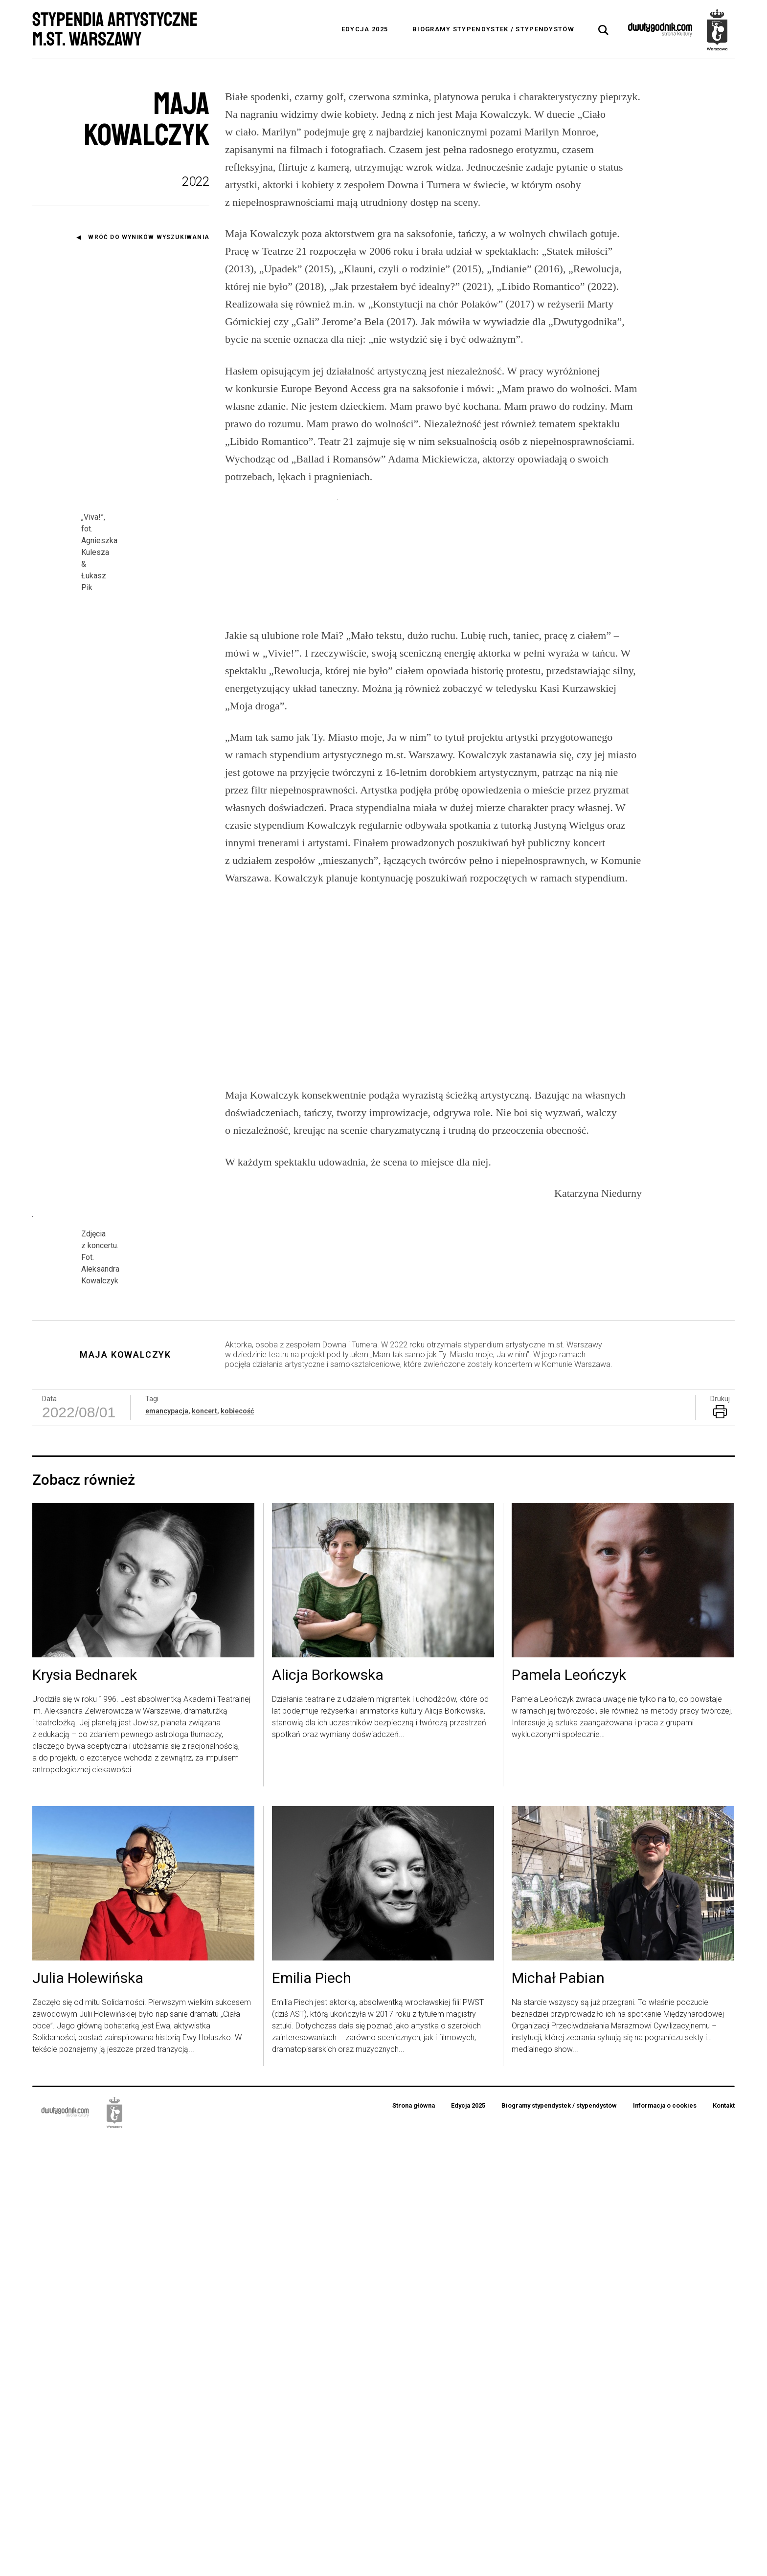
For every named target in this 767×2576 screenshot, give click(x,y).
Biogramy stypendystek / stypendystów (493, 29)
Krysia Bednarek (84, 2114)
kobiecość (237, 1849)
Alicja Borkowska (328, 2114)
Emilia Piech (311, 2417)
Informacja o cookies (665, 2544)
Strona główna (413, 2544)
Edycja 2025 (364, 29)
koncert (204, 1849)
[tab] (603, 30)
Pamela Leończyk (569, 2114)
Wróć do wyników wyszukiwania (148, 237)
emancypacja (166, 1849)
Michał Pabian (558, 2417)
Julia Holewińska (87, 2417)
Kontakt (724, 2544)
